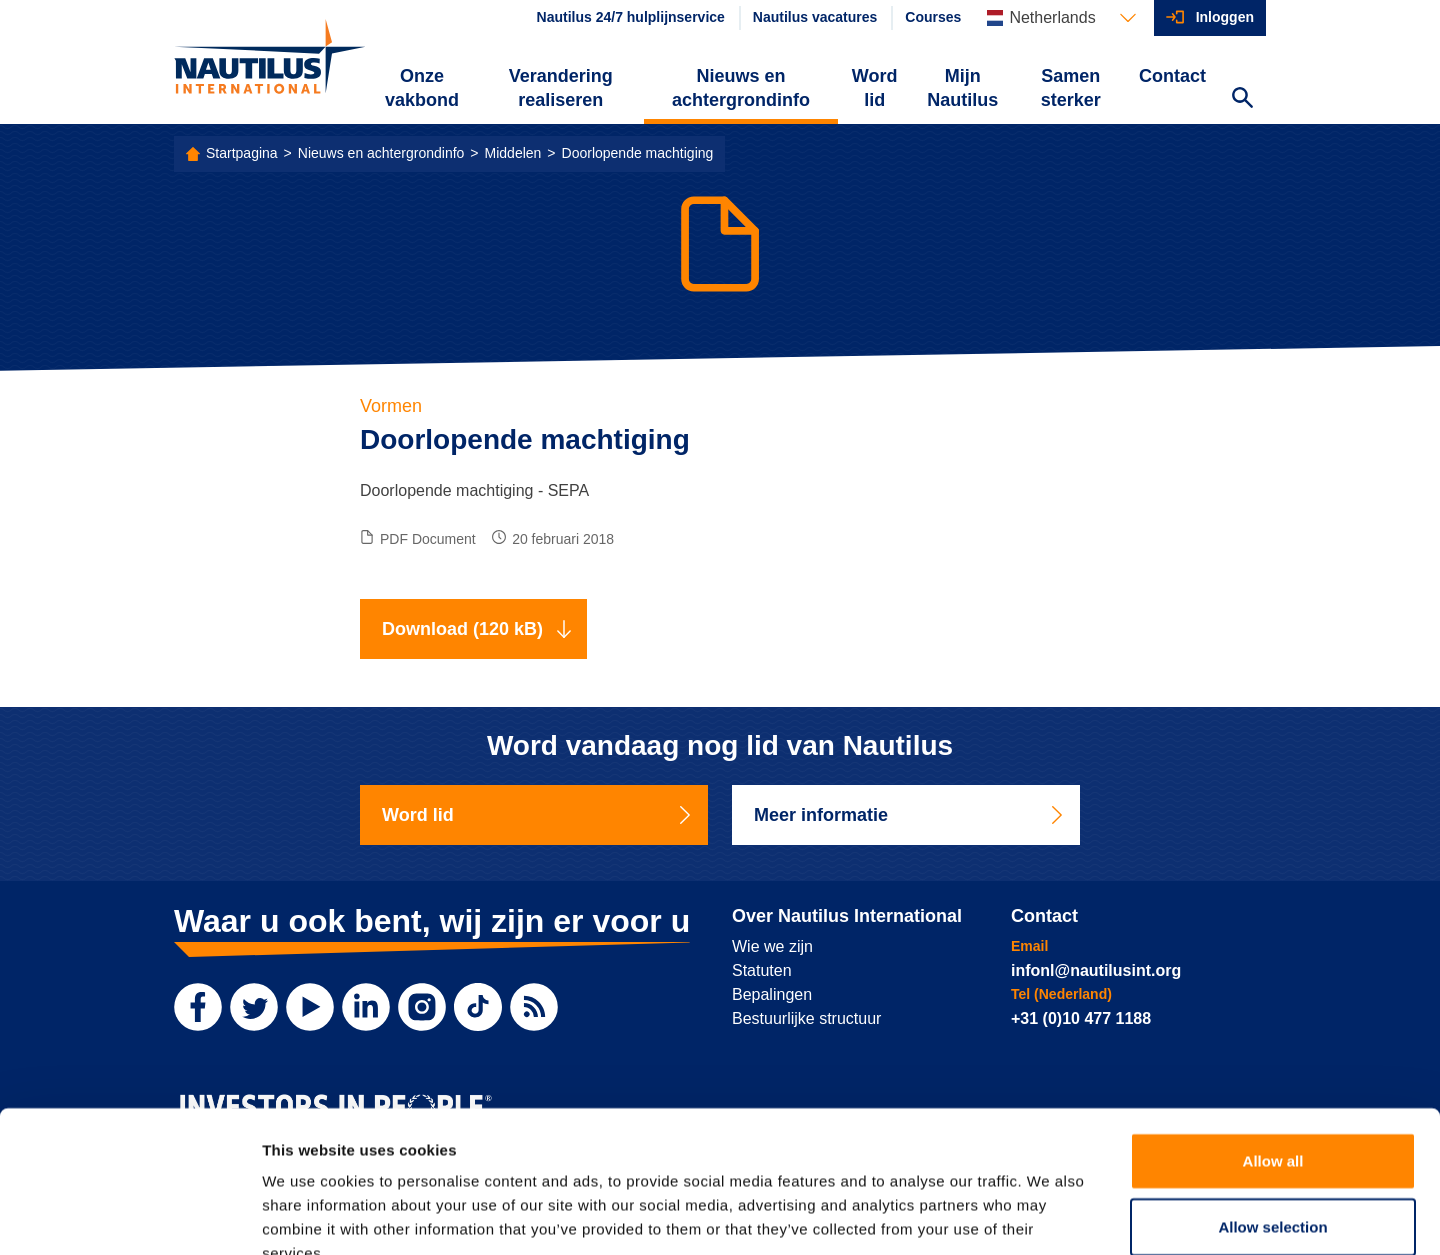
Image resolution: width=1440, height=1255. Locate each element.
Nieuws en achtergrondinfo (741, 88)
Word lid (875, 88)
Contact (1172, 76)
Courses (933, 17)
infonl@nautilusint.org (1096, 970)
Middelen (513, 153)
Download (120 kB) (477, 629)
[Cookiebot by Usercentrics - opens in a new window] (129, 1216)
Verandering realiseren (561, 88)
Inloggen (1225, 17)
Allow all (1273, 1042)
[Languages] (1061, 18)
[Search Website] (1242, 100)
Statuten (762, 970)
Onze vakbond (422, 88)
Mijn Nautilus (962, 88)
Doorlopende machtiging (638, 153)
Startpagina (242, 153)
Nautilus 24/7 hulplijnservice (631, 17)
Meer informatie (910, 815)
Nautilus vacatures (815, 17)
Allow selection (1272, 1108)
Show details (1049, 1215)
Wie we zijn (772, 946)
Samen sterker (1071, 88)
